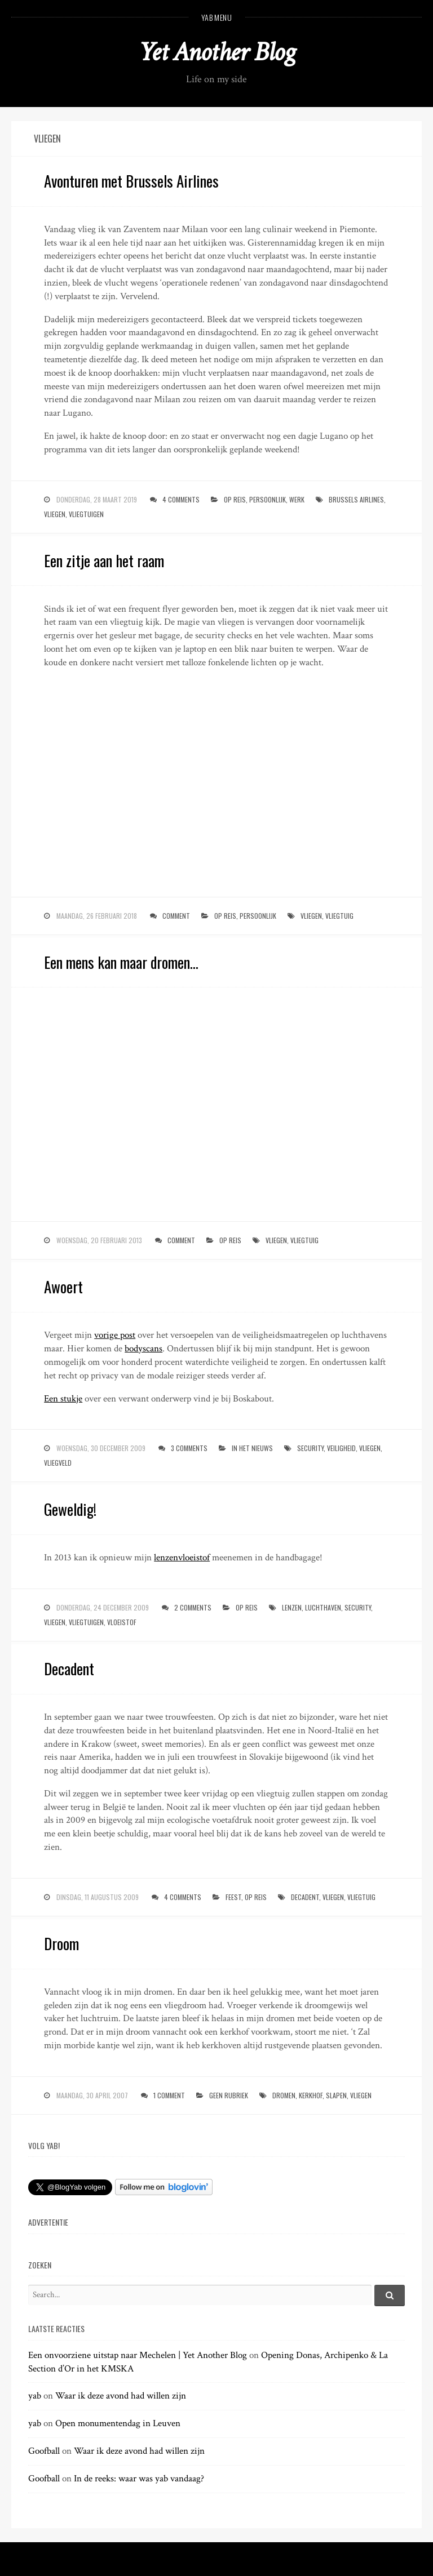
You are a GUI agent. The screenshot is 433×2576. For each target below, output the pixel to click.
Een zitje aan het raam (104, 560)
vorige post (114, 1335)
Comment (176, 915)
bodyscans (143, 1348)
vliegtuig (339, 915)
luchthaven (323, 1607)
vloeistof (121, 1622)
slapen (336, 2095)
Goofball (44, 2451)
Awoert (63, 1286)
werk (296, 499)
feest (233, 1897)
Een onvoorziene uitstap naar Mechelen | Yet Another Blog (137, 2355)
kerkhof (310, 2095)
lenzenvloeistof (182, 1557)
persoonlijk (267, 499)
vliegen (54, 514)
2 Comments (192, 1607)
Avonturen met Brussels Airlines (131, 181)
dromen (283, 2095)
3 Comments (189, 1448)
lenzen (292, 1607)
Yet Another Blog (216, 52)
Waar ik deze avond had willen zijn (120, 2396)
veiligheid (341, 1448)
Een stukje (63, 1398)
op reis (235, 499)
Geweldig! (70, 1509)
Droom (61, 1943)
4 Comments (181, 499)
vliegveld (58, 1462)
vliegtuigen (86, 514)
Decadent (69, 1668)
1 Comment (169, 2095)
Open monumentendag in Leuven (117, 2423)
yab (34, 2396)
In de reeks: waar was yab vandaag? (139, 2478)
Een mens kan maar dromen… (121, 962)
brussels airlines (356, 499)
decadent (305, 1897)
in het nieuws (252, 1448)
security (310, 1448)
